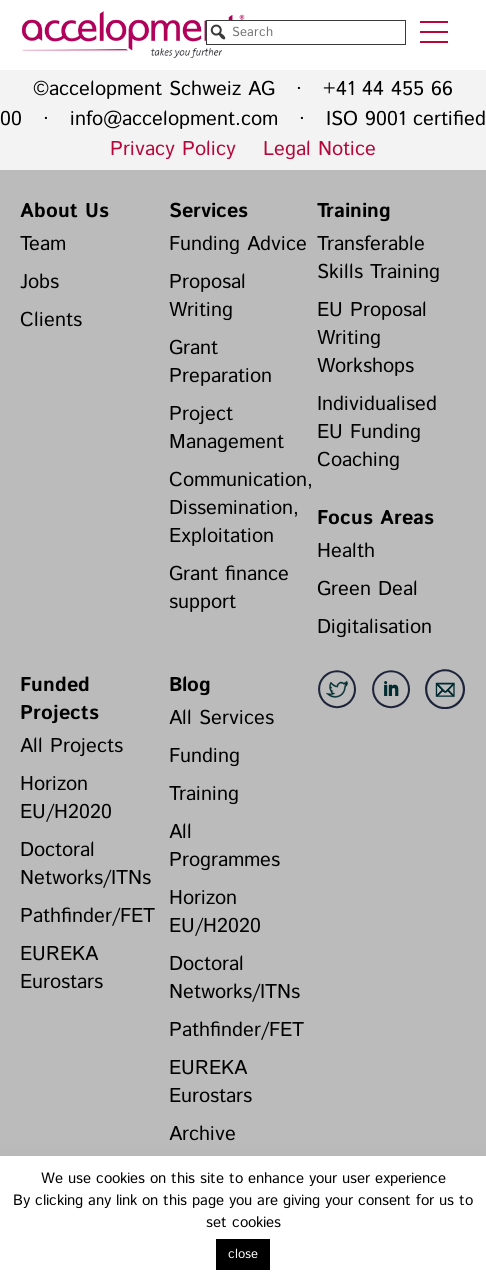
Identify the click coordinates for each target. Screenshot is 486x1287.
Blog (190, 685)
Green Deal (367, 589)
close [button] (243, 1254)
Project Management (226, 428)
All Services (221, 718)
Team (43, 244)
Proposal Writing (207, 296)
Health (346, 551)
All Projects (71, 746)
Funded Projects (59, 699)
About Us (64, 211)
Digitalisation (374, 627)
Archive (202, 1134)
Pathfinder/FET (87, 916)
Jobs (39, 282)
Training (354, 211)
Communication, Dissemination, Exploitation (238, 508)
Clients (51, 320)
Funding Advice (238, 244)
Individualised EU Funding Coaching (377, 432)
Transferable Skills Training (378, 258)
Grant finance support (229, 588)
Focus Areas (375, 518)
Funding (204, 756)
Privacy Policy (173, 149)
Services (208, 211)
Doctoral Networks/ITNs (85, 864)
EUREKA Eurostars (61, 968)
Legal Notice (319, 149)
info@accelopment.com (174, 119)
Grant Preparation (220, 362)
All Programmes (224, 846)
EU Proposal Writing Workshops (372, 338)
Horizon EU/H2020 (66, 798)
